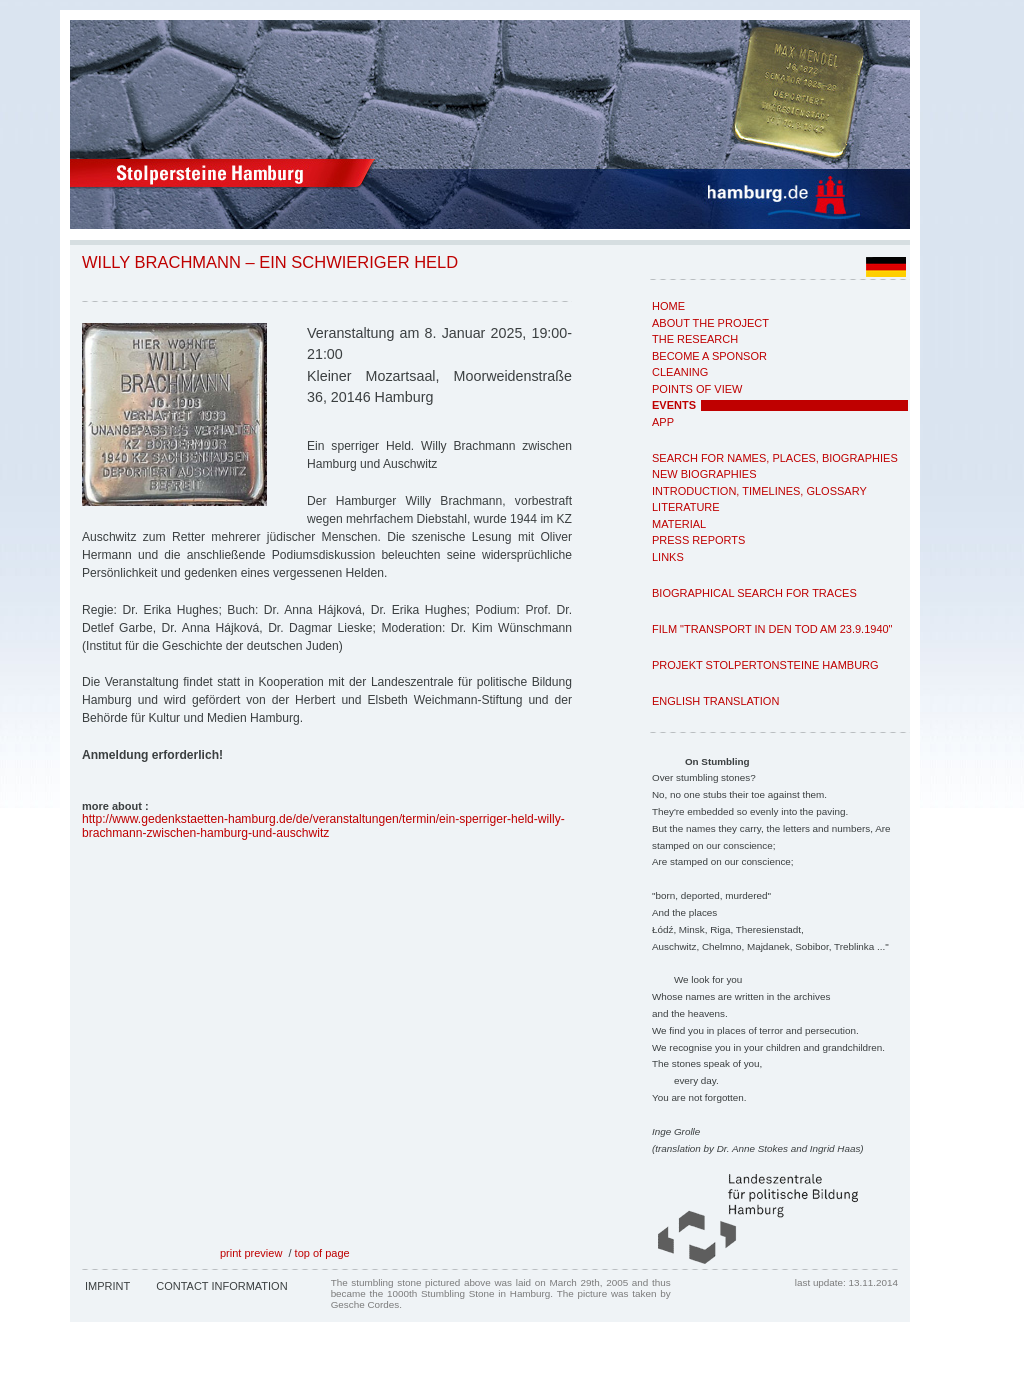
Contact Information (221, 1286)
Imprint (107, 1286)
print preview (251, 1253)
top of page (322, 1253)
